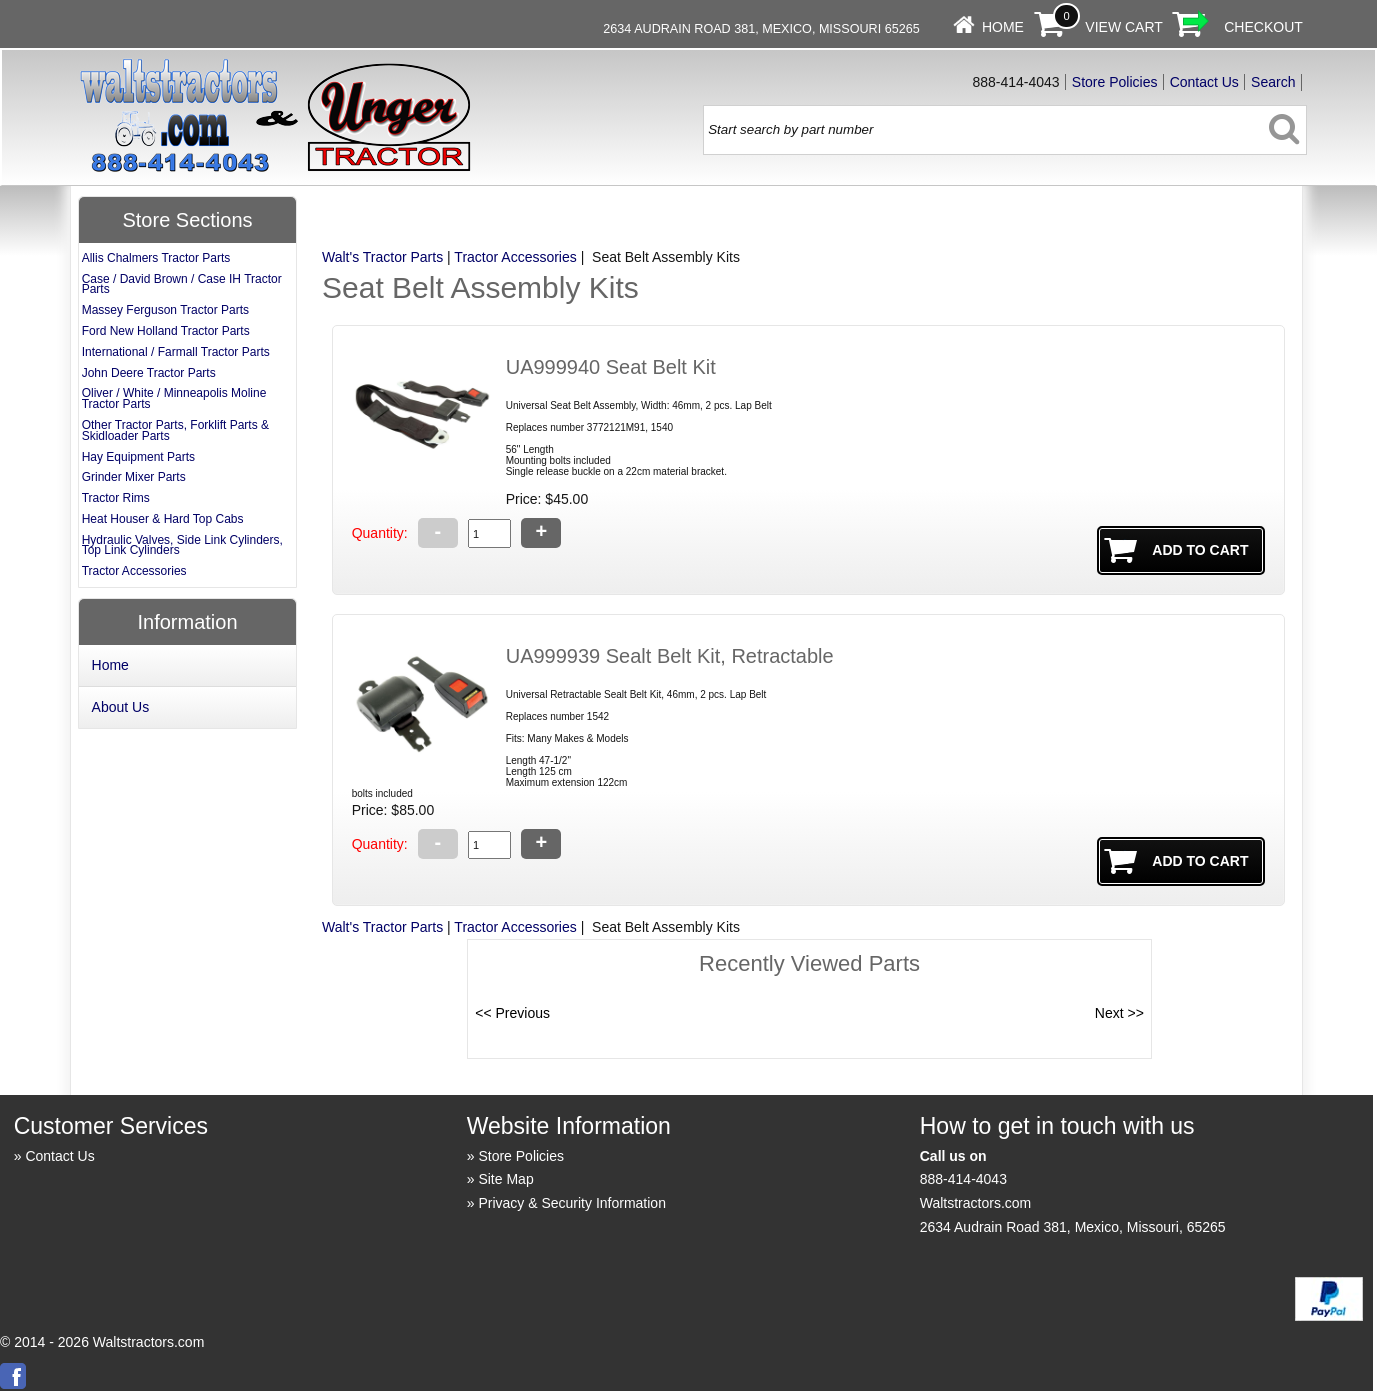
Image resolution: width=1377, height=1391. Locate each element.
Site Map (505, 1179)
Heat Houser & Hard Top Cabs (163, 519)
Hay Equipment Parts (138, 457)
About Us (121, 707)
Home (1003, 27)
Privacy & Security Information (572, 1203)
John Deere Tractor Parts (149, 373)
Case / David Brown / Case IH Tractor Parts (182, 284)
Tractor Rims (116, 498)
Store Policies (1115, 82)
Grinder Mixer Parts (134, 477)
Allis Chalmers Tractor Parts (156, 258)
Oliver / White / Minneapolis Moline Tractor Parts (174, 398)
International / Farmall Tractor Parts (176, 352)
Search (1273, 82)
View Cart (1124, 27)
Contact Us (1204, 82)
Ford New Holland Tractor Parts (166, 331)
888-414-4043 (963, 1179)
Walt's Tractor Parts (382, 257)
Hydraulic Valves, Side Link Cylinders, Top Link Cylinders (182, 545)
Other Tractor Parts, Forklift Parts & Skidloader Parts (175, 430)
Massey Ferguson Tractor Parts (165, 310)
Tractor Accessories (515, 257)
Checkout (1263, 27)
